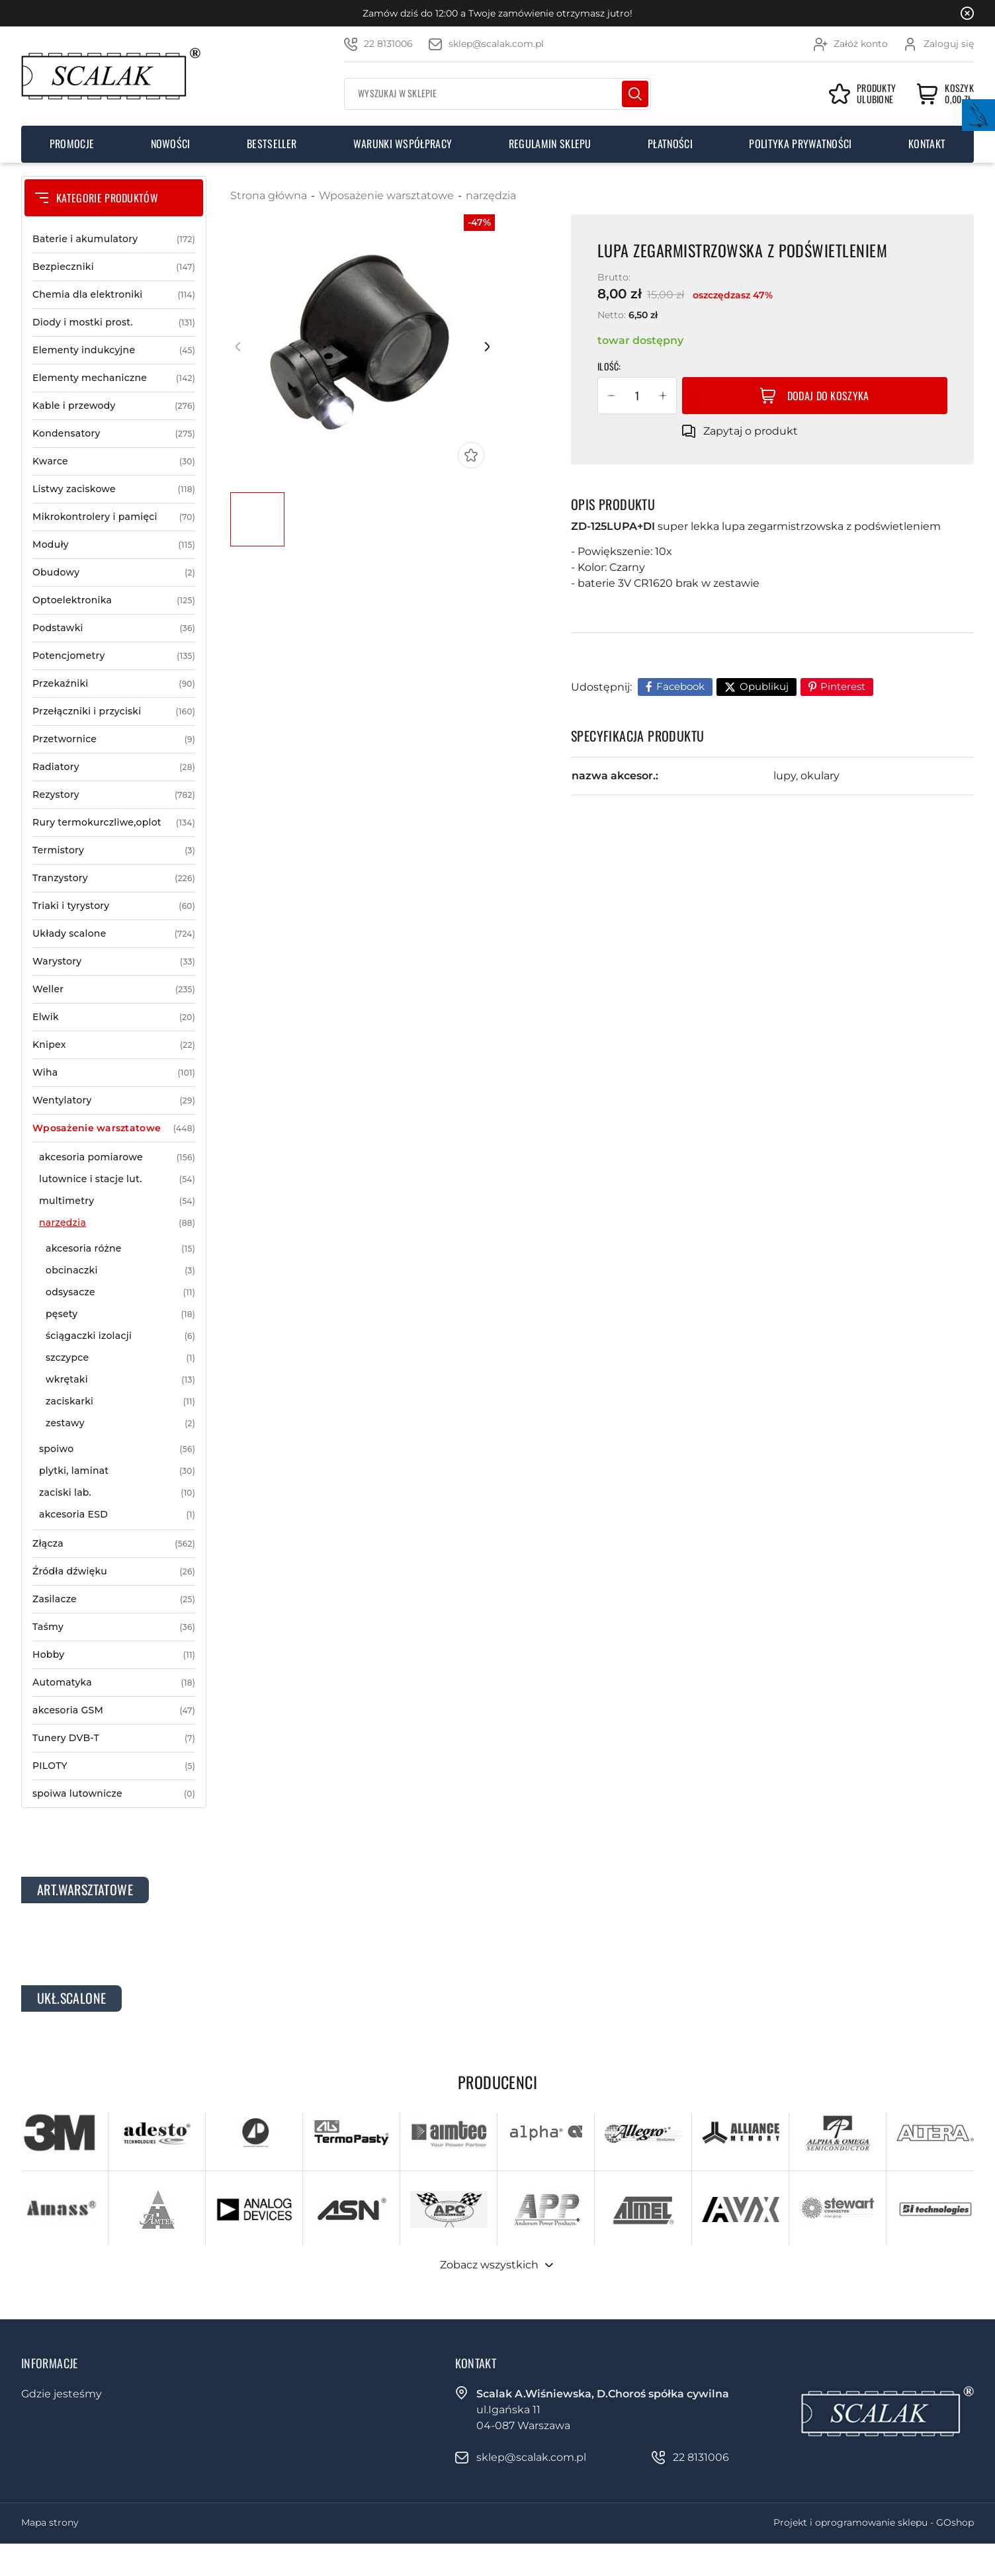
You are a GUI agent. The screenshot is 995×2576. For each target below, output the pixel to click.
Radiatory (113, 767)
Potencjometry (113, 655)
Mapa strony (50, 2522)
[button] (611, 395)
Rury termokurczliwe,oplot (113, 822)
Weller (113, 989)
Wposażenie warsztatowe (113, 1128)
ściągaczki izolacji (120, 1336)
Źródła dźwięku (113, 1571)
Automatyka (113, 1682)
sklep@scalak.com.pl (496, 44)
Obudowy (113, 572)
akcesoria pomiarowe (117, 1157)
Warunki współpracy (403, 143)
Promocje (72, 143)
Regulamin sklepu (550, 143)
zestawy (120, 1423)
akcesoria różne (120, 1249)
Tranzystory (113, 878)
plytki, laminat (117, 1471)
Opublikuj (764, 686)
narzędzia (117, 1223)
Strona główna (268, 195)
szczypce (120, 1358)
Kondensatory (113, 433)
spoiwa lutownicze (113, 1793)
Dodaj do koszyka (828, 396)
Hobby (113, 1654)
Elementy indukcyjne (113, 350)
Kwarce (113, 461)
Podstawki (113, 628)
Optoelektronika (113, 600)
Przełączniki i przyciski (113, 711)
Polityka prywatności (800, 143)
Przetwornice (113, 739)
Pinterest (842, 686)
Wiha (113, 1072)
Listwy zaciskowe (113, 489)
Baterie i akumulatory (113, 239)
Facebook (680, 686)
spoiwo (117, 1449)
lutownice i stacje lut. (117, 1179)
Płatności (670, 143)
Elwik (113, 1017)
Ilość (608, 366)
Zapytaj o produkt (750, 431)
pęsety (120, 1314)
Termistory (113, 850)
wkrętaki (120, 1380)
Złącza (113, 1543)
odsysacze (120, 1292)
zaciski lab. (117, 1493)
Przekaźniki (113, 683)
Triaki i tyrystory (113, 906)
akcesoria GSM (113, 1710)
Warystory (113, 961)
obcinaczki (120, 1270)
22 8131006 (388, 44)
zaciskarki (120, 1401)
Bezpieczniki (113, 266)
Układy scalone (113, 933)
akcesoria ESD (117, 1514)
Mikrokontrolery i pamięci (113, 517)
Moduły (113, 544)
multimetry (117, 1201)
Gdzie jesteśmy (61, 2393)
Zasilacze (113, 1599)
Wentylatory (113, 1100)
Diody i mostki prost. (113, 322)
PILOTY (113, 1766)
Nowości (171, 143)
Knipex (113, 1044)
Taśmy (113, 1627)
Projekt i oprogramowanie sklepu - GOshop (873, 2522)
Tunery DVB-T (113, 1738)
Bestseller (271, 143)
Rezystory (113, 794)
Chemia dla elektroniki (113, 294)
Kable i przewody (113, 405)
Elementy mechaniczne (113, 378)
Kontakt (926, 143)
